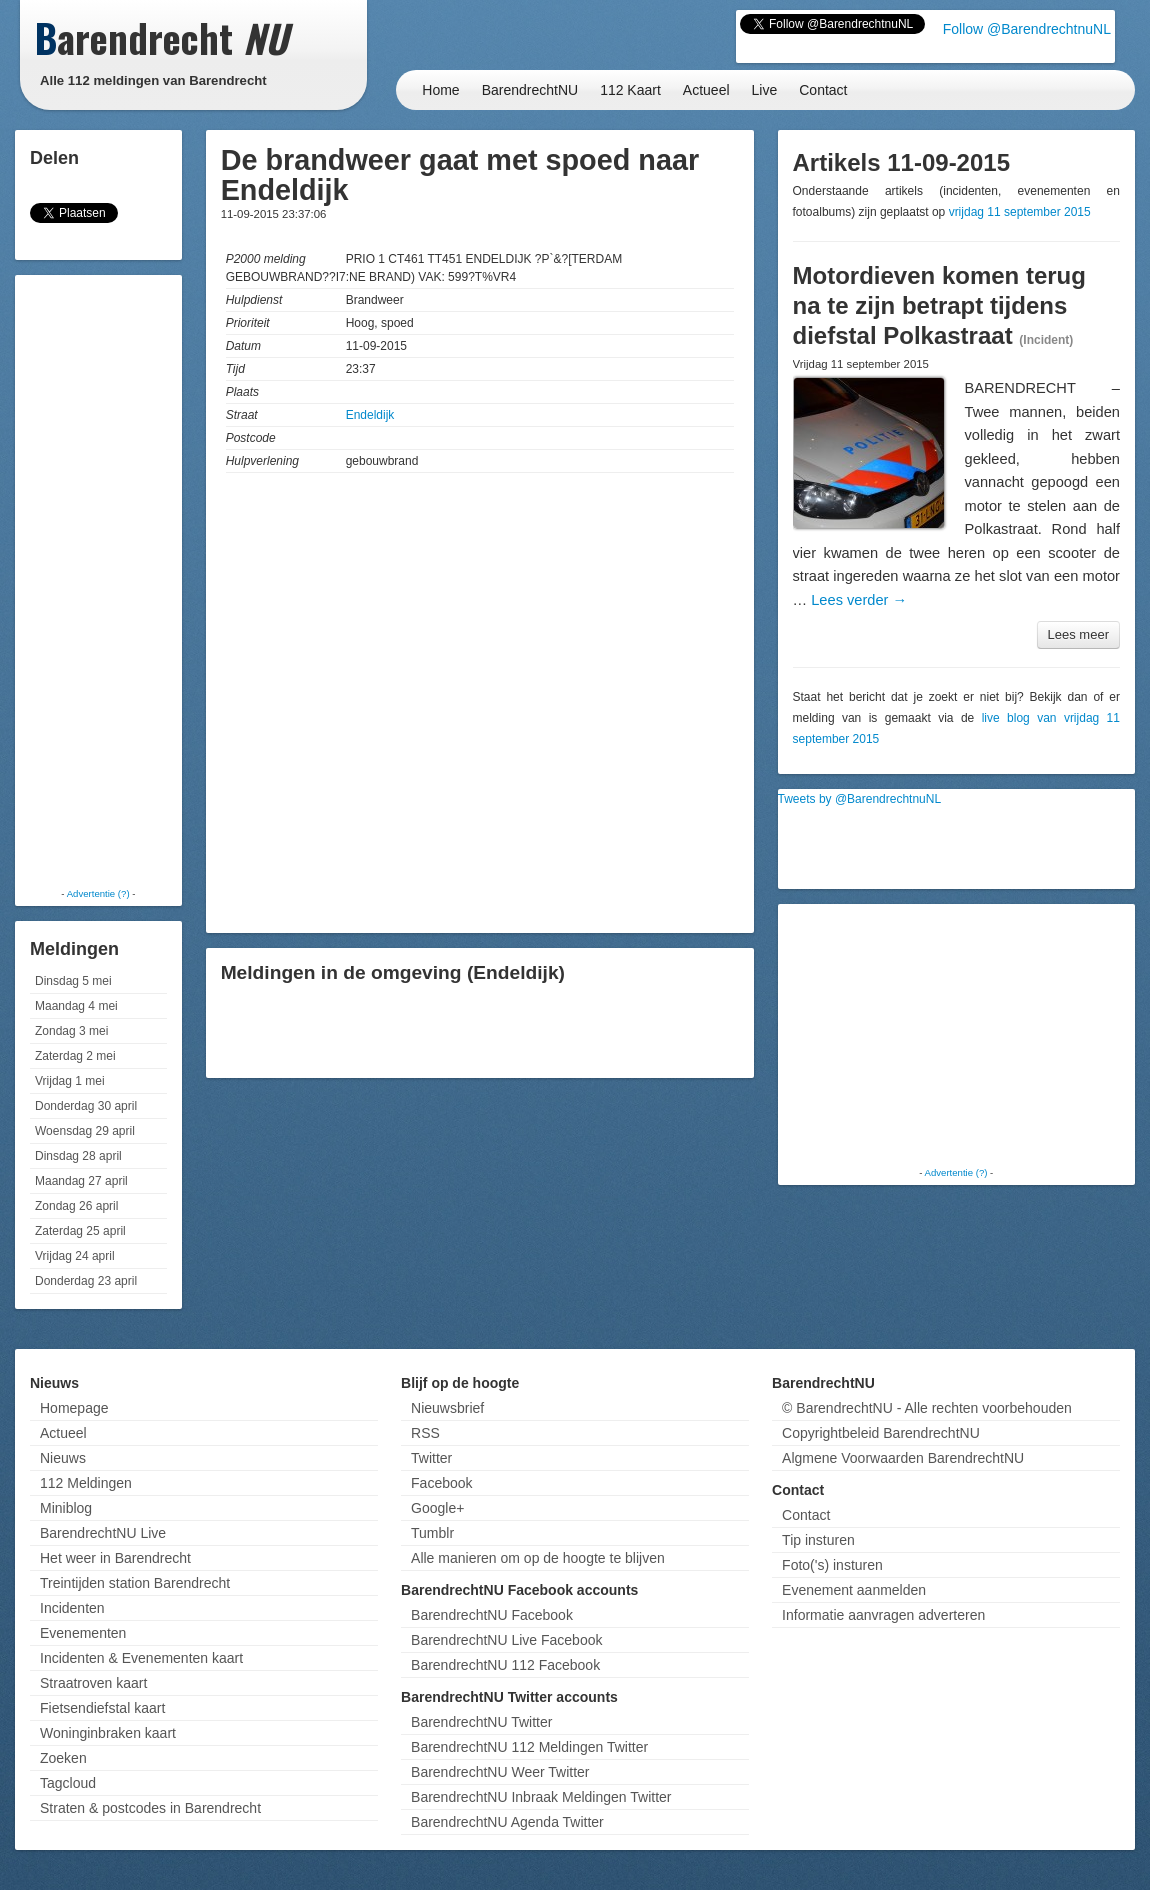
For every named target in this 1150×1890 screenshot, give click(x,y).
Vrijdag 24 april (75, 1256)
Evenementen (83, 1633)
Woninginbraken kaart (108, 1733)
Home (440, 90)
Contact (823, 90)
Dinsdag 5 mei (73, 981)
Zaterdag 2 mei (75, 1056)
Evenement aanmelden (854, 1590)
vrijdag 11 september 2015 (1020, 212)
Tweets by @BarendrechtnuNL (860, 799)
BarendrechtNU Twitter (481, 1722)
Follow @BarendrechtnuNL (1027, 29)
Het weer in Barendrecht (115, 1558)
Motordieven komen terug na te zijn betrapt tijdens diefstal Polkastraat (939, 305)
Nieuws (63, 1458)
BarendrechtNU (530, 90)
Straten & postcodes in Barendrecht (150, 1808)
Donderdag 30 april (86, 1106)
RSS (425, 1433)
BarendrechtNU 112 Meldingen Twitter (529, 1747)
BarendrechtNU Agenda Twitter (507, 1822)
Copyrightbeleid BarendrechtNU (881, 1433)
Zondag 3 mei (71, 1031)
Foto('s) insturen (832, 1565)
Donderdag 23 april (86, 1281)
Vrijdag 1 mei (70, 1081)
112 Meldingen (86, 1483)
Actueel (706, 90)
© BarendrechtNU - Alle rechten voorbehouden (927, 1408)
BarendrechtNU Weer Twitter (500, 1772)
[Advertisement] (100, 580)
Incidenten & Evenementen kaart (141, 1658)
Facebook (441, 1483)
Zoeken (63, 1758)
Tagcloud (68, 1783)
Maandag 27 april (81, 1181)
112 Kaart (630, 90)
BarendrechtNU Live (103, 1533)
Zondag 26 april (76, 1206)
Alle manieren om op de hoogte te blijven (538, 1558)
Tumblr (432, 1533)
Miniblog (66, 1508)
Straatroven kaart (93, 1683)
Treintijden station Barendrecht (135, 1583)
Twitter (431, 1458)
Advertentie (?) (98, 893)
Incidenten (72, 1608)
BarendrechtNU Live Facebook (506, 1640)
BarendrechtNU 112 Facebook (505, 1665)
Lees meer (1078, 634)
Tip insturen (818, 1540)
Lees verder (859, 600)
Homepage (74, 1408)
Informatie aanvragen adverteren (883, 1615)
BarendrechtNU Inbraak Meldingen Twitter (541, 1797)
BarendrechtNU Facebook (492, 1615)
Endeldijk (370, 415)
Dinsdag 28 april (78, 1156)
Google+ (437, 1508)
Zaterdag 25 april (80, 1231)
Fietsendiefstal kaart (102, 1708)
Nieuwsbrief (447, 1408)
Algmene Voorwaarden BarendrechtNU (903, 1458)
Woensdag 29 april (85, 1131)
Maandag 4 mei (76, 1006)
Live (765, 90)
